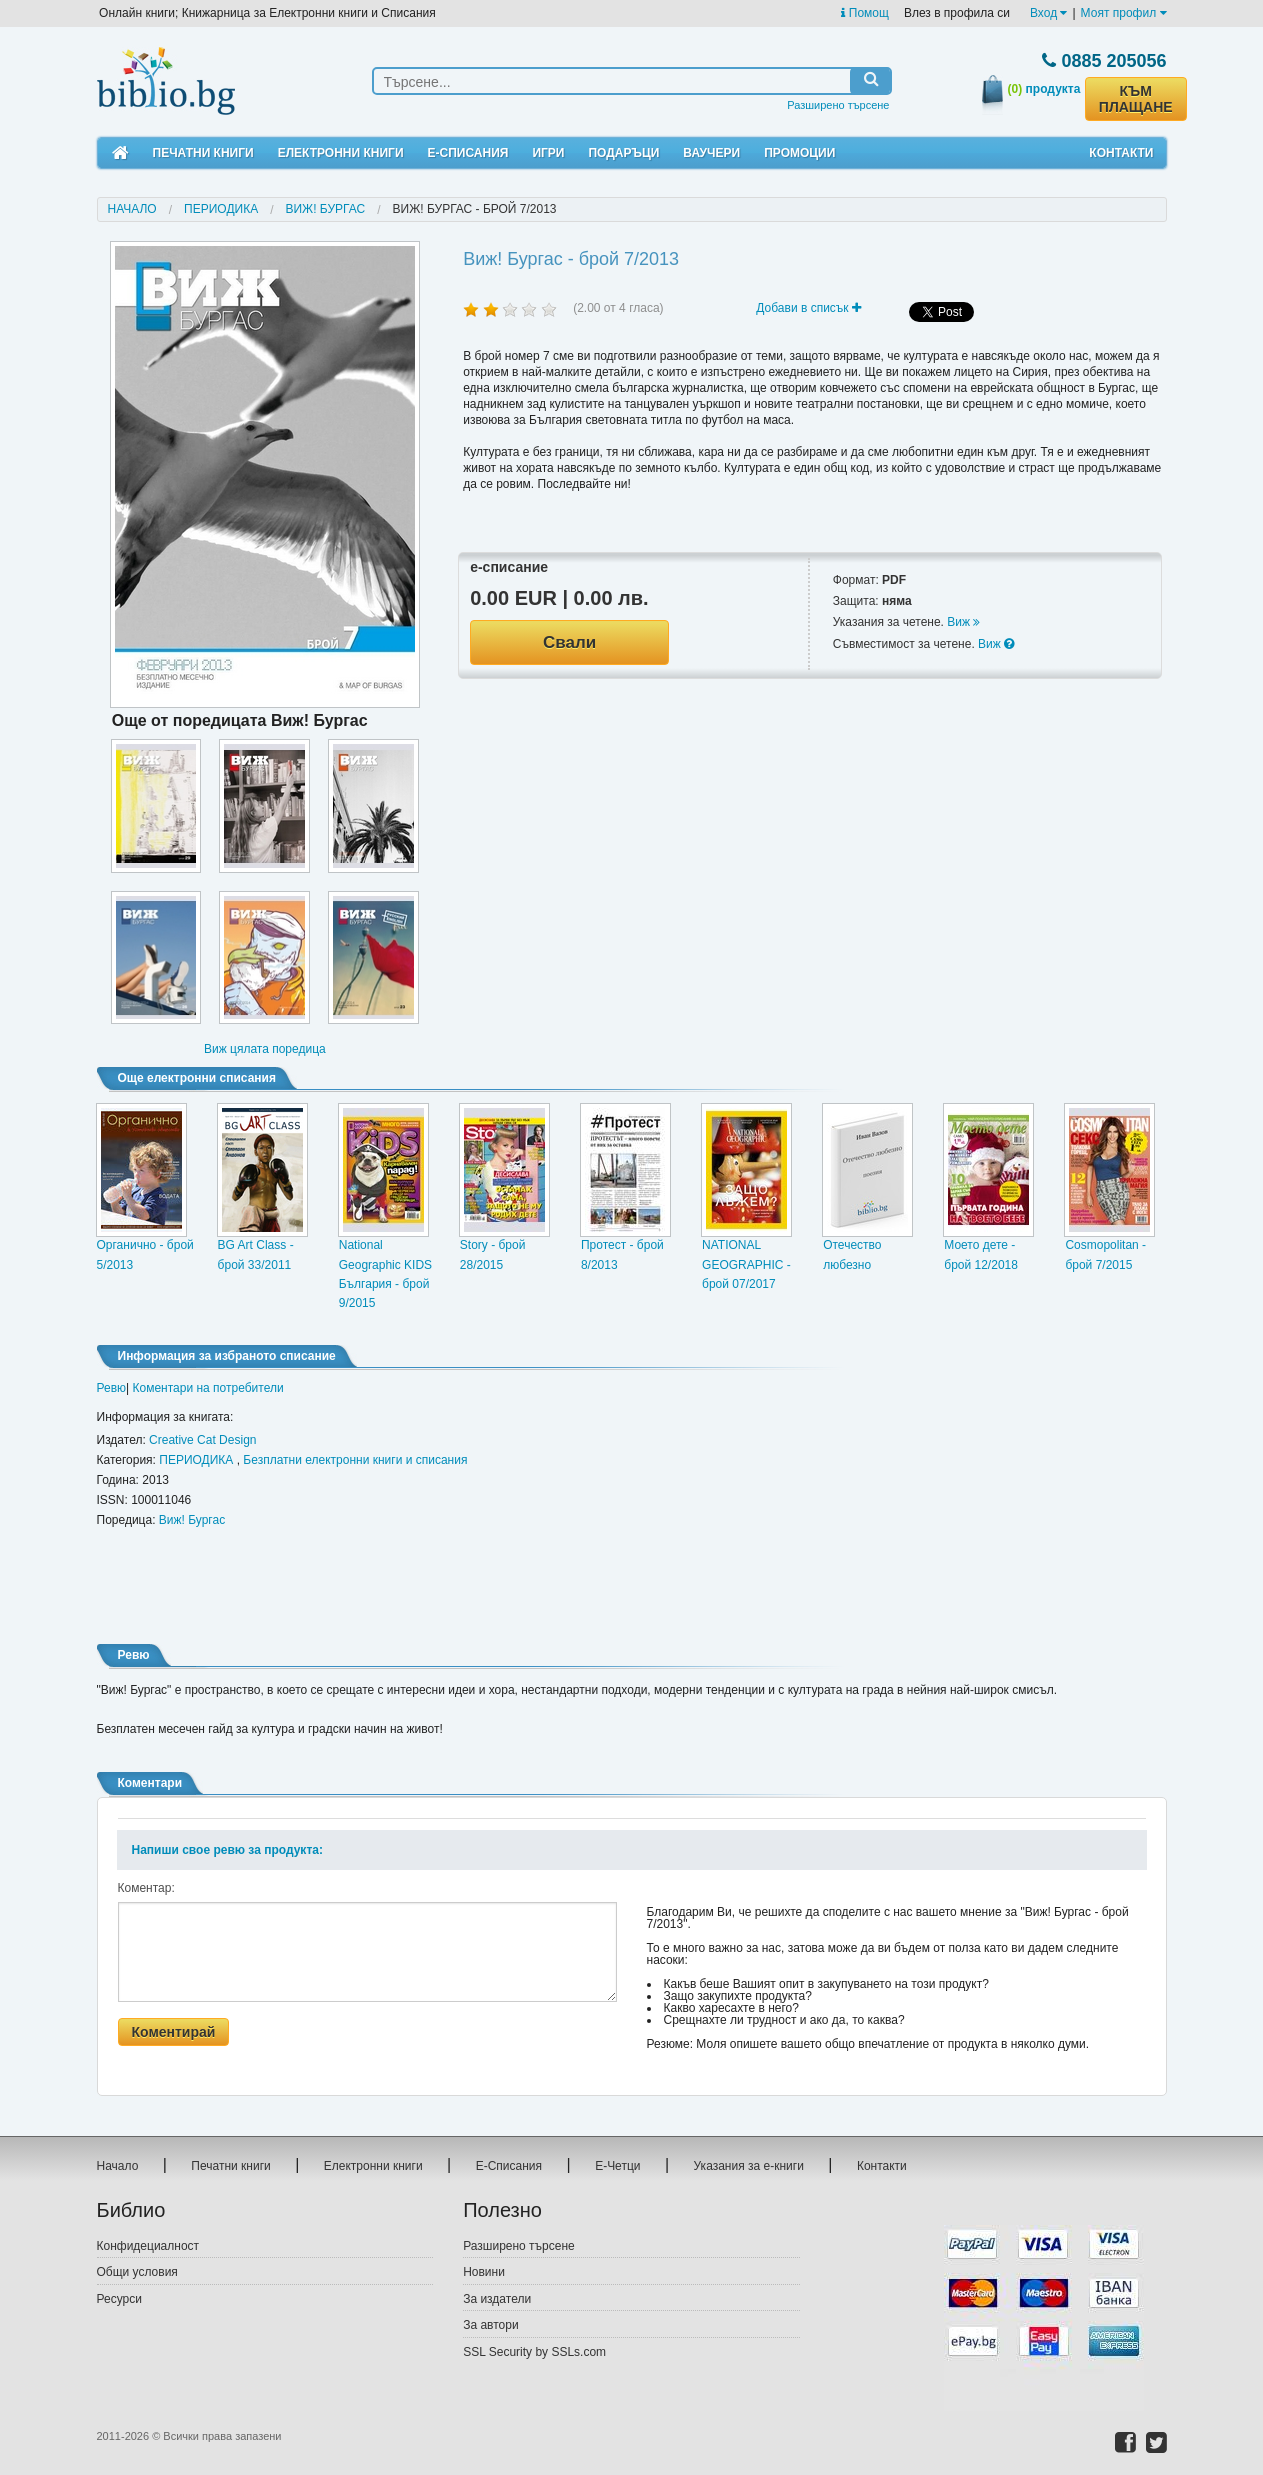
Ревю (112, 1388)
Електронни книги (341, 153)
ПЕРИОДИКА (221, 209)
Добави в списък (808, 308)
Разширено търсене (838, 105)
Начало (132, 209)
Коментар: (146, 1888)
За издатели (497, 2299)
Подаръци (623, 153)
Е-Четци (617, 2166)
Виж (963, 622)
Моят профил (1124, 13)
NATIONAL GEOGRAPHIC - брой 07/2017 (746, 1264)
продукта (1044, 89)
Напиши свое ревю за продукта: (227, 1850)
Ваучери (711, 153)
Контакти (1121, 153)
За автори (490, 2325)
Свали (569, 642)
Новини (484, 2272)
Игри (548, 153)
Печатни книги (203, 153)
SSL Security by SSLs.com (534, 2352)
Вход (1048, 13)
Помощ (864, 13)
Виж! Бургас (325, 209)
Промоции (799, 153)
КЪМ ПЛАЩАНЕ (1136, 99)
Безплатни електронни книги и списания (355, 1460)
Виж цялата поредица (265, 1049)
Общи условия (137, 2272)
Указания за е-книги (749, 2166)
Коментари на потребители (208, 1388)
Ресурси (119, 2299)
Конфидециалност (148, 2246)
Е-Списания (468, 153)
